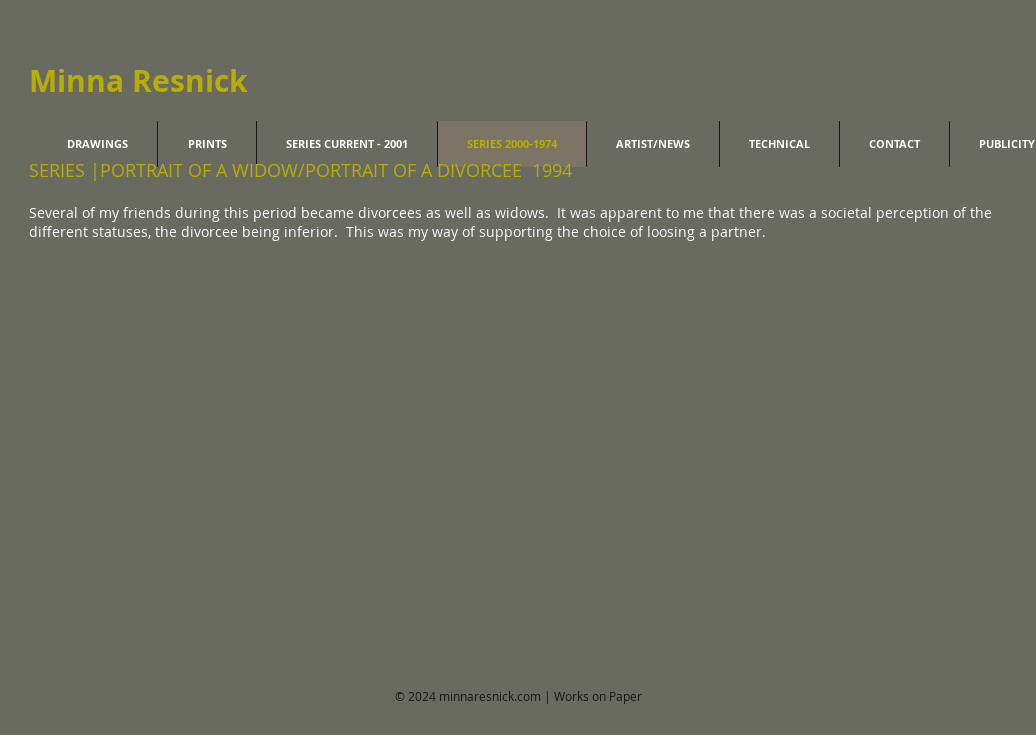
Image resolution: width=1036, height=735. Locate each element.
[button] (120, 416)
